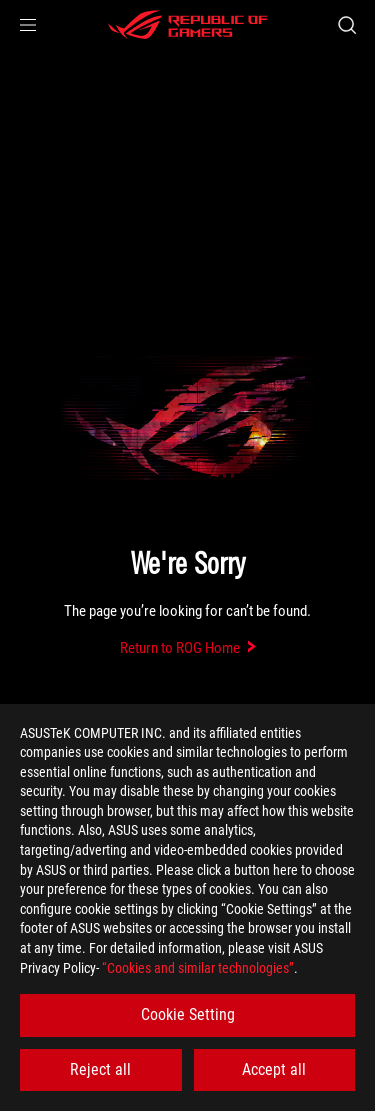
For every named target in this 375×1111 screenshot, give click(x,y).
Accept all (274, 1069)
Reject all (100, 1069)
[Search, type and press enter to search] (346, 25)
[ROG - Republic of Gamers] (188, 25)
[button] (28, 25)
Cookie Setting (188, 1014)
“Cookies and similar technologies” (198, 968)
